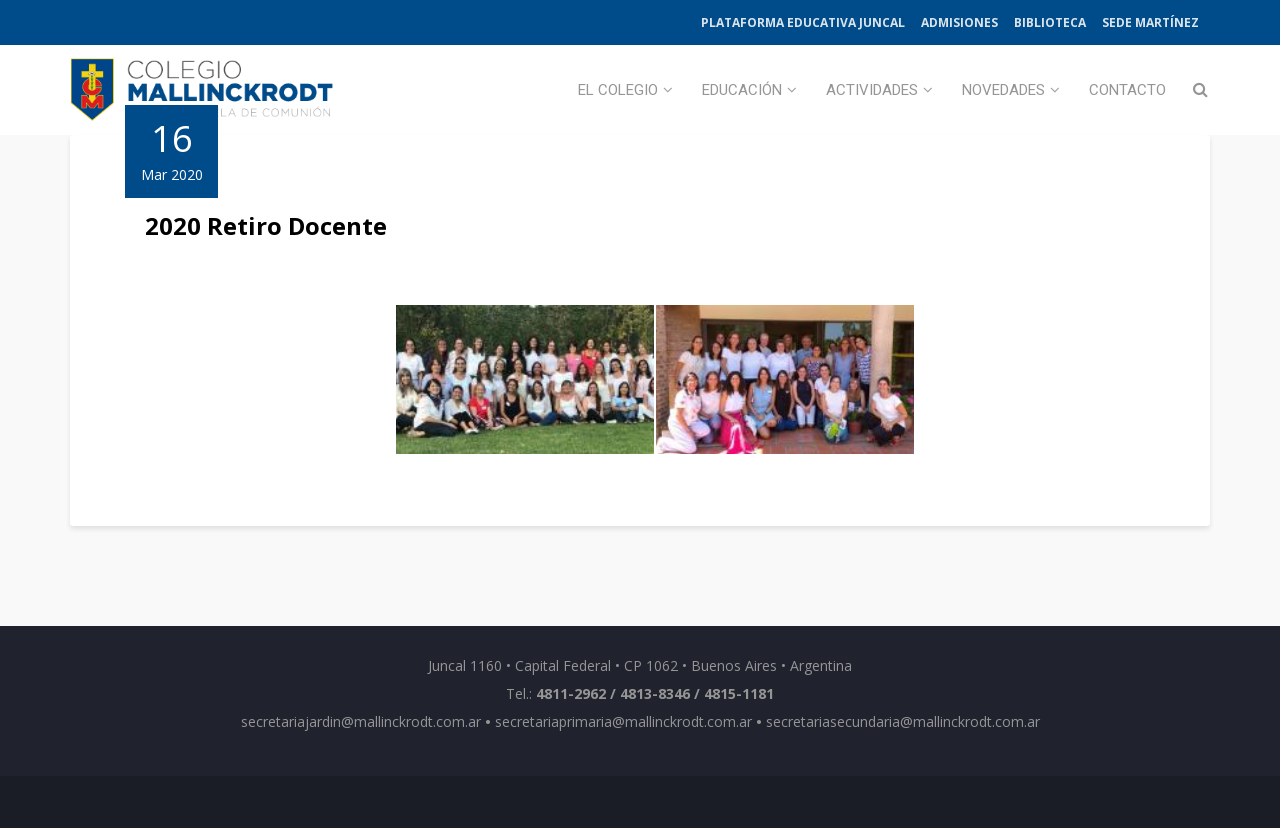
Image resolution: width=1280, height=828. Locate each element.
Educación (742, 90)
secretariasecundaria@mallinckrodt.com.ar (903, 721)
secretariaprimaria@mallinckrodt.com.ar (623, 721)
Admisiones (959, 22)
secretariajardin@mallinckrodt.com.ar (361, 721)
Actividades (872, 90)
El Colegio (618, 90)
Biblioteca (1050, 22)
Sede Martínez (1150, 22)
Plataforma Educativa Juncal (803, 22)
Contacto (1127, 90)
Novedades (1003, 90)
